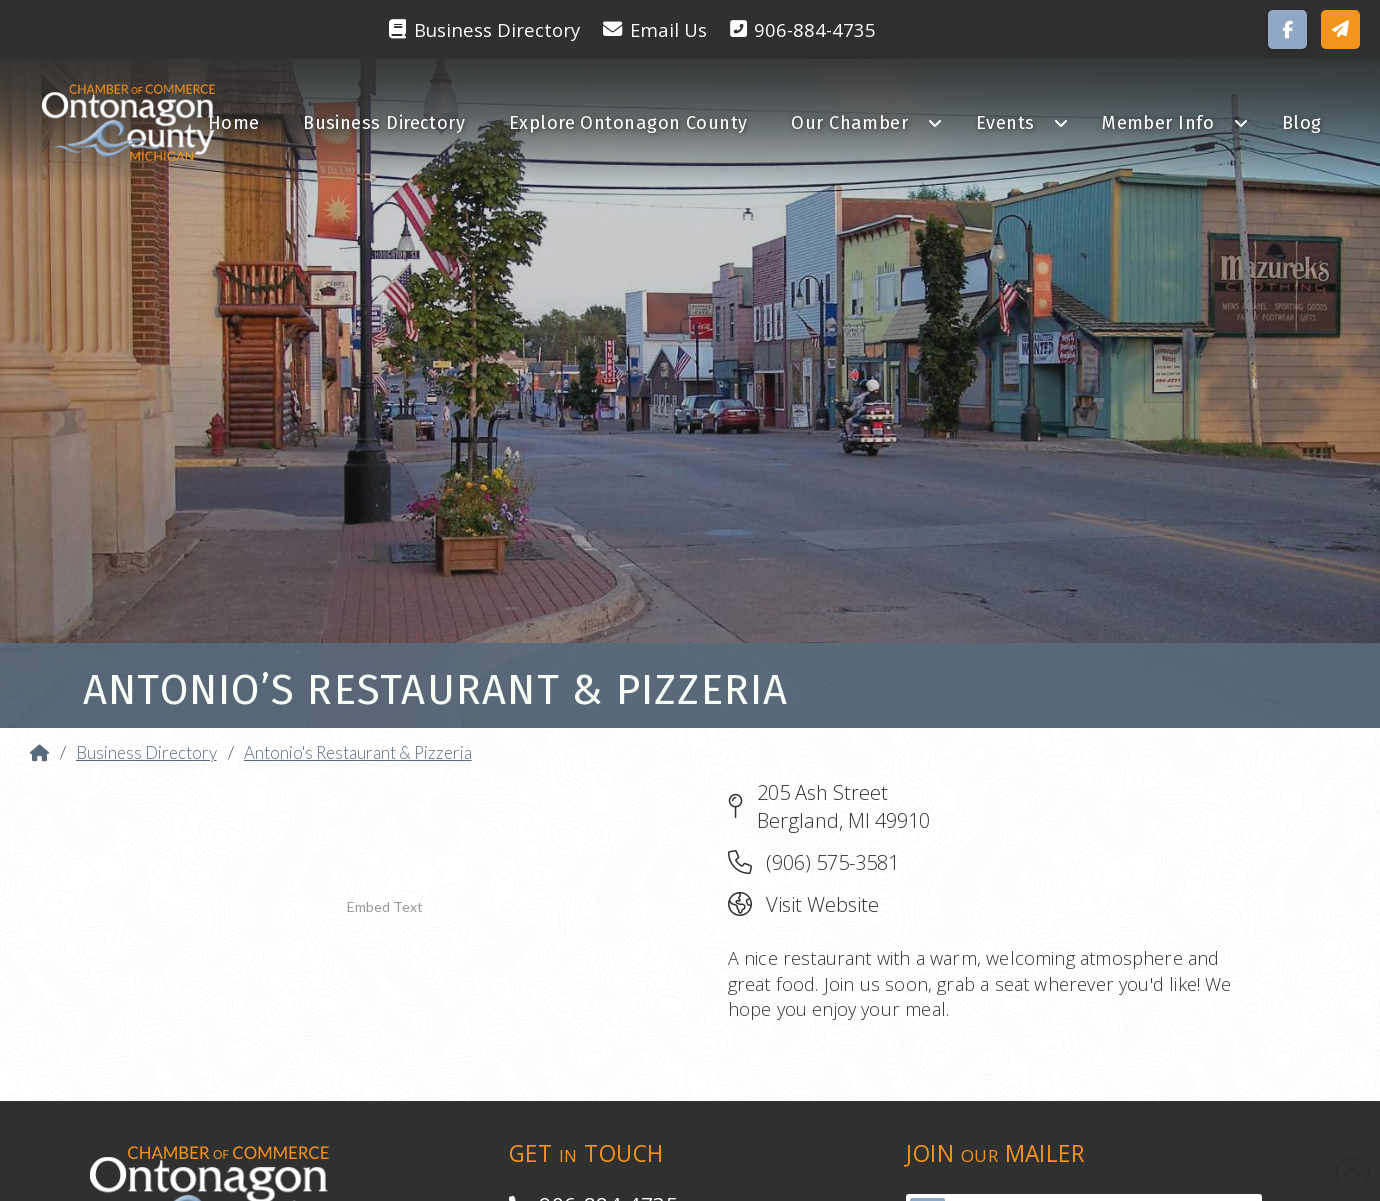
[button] (1340, 29)
